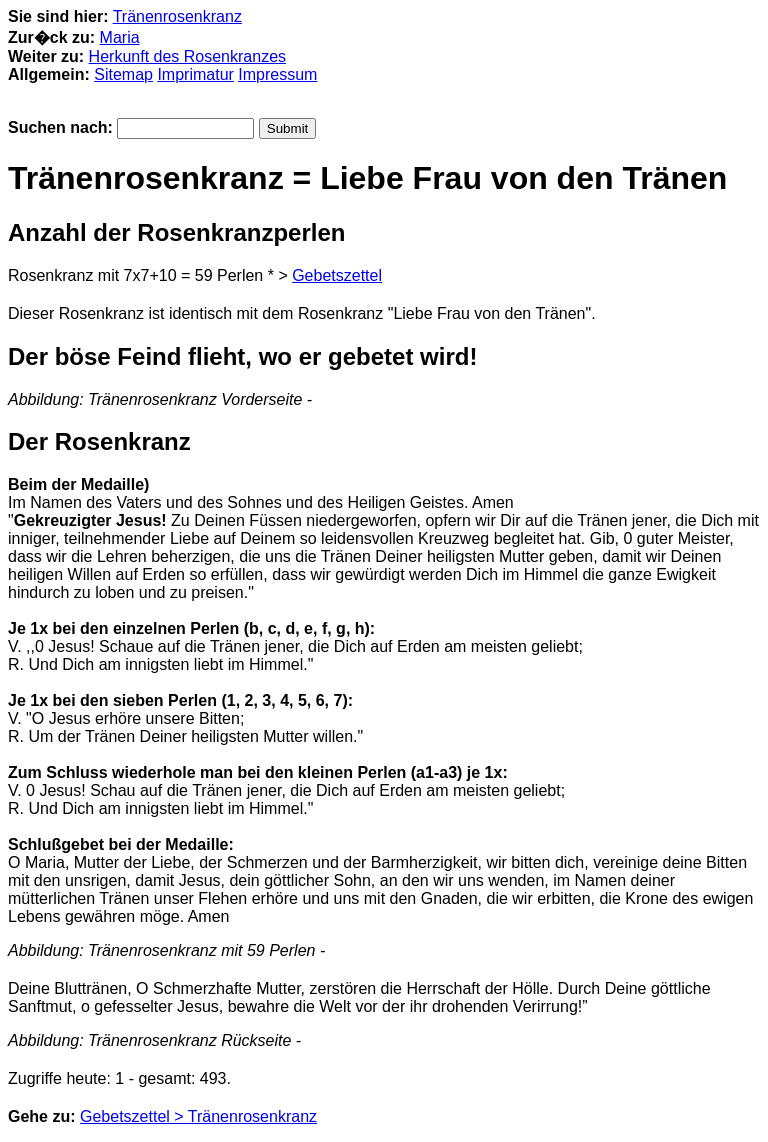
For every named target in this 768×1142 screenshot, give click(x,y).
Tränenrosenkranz (177, 16)
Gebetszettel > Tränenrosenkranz (198, 1116)
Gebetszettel (337, 275)
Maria (120, 37)
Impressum (277, 74)
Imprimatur (195, 74)
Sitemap (123, 74)
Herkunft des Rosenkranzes (187, 56)
